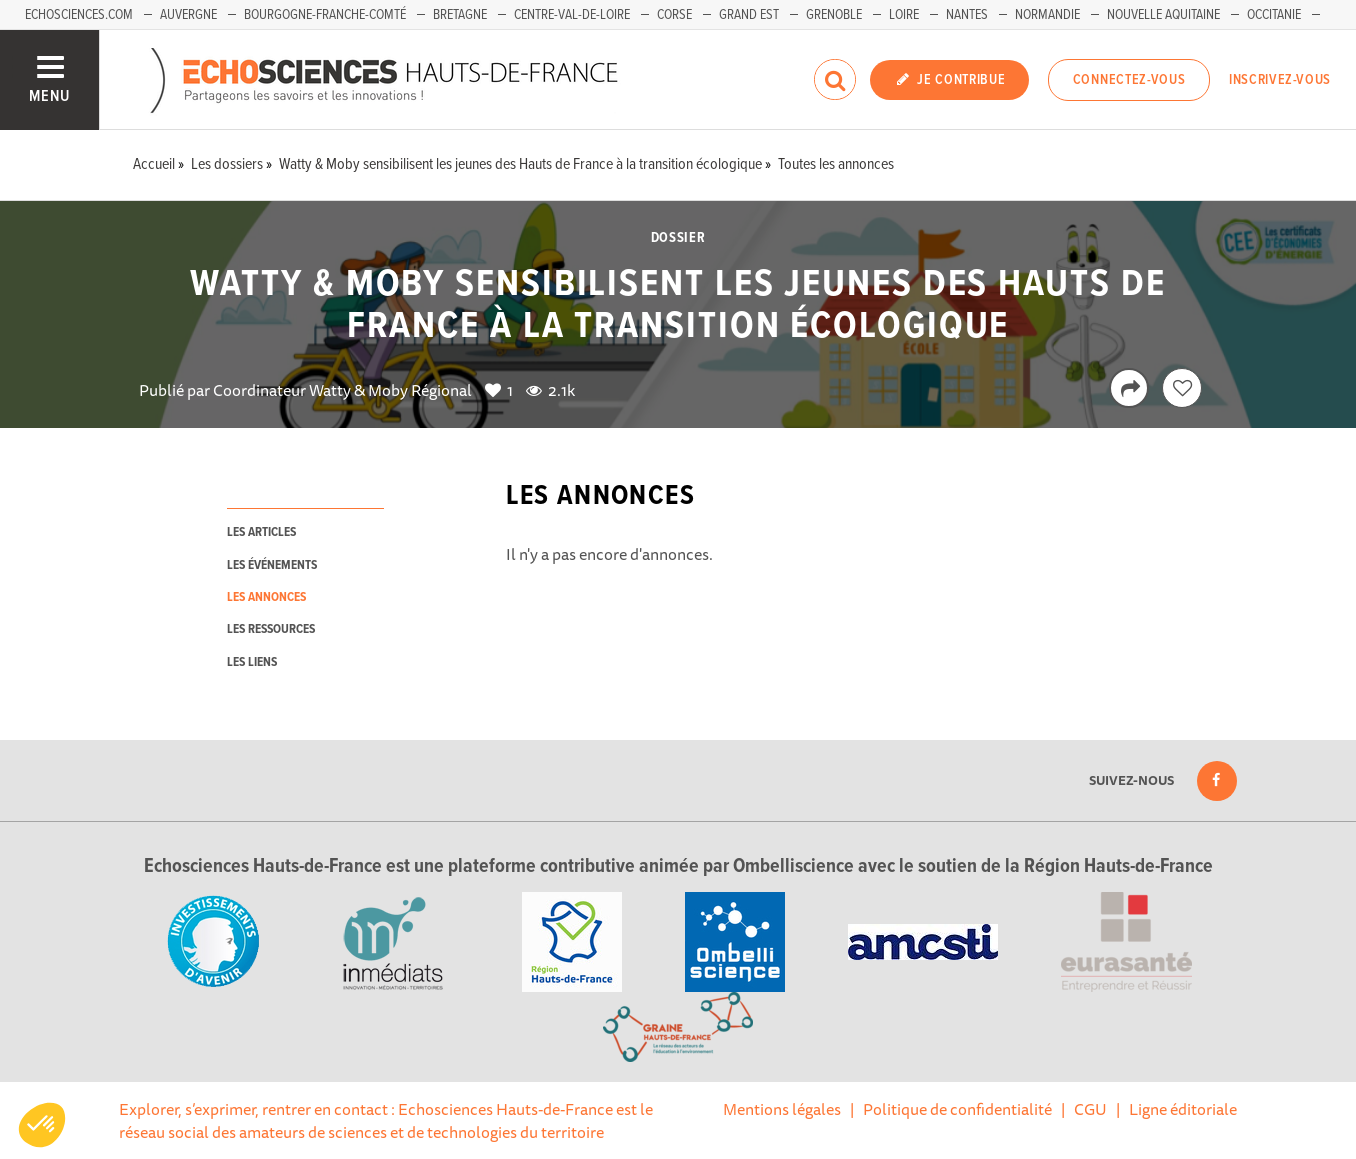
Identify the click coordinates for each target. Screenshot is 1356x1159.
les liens (252, 662)
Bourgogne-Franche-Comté (325, 15)
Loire (904, 15)
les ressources (271, 629)
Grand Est (749, 15)
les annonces (266, 597)
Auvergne (188, 15)
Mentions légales (782, 1109)
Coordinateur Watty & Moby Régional (342, 390)
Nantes (967, 15)
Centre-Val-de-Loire (572, 15)
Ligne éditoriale (1183, 1109)
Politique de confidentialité (957, 1109)
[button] (42, 1125)
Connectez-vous (1129, 80)
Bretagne (460, 15)
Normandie (1047, 15)
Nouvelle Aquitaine (1163, 15)
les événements (272, 565)
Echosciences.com (79, 15)
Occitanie (1274, 15)
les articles (261, 532)
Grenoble (834, 15)
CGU (1090, 1109)
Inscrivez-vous (1280, 80)
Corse (674, 15)
